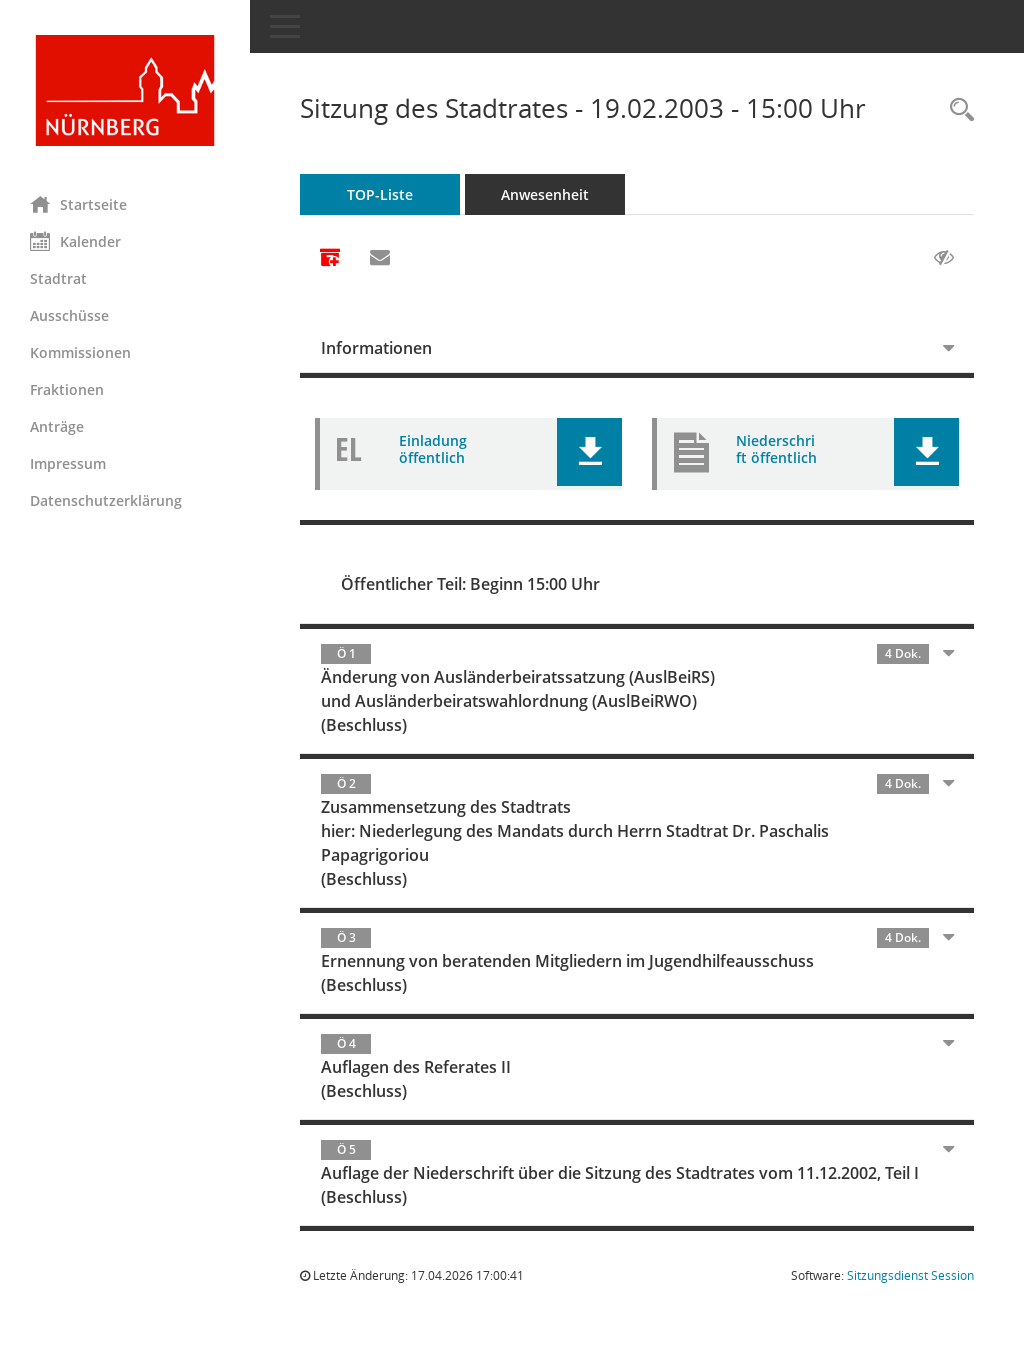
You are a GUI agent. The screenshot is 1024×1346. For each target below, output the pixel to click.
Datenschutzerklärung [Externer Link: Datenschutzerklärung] (106, 500)
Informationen (376, 348)
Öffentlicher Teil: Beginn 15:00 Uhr (470, 584)
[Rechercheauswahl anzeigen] (957, 110)
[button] (589, 452)
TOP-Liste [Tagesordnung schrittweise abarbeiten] (380, 194)
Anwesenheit (545, 194)
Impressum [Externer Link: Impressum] (68, 463)
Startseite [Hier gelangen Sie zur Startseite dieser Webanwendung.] (78, 204)
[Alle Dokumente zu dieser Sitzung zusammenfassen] (330, 259)
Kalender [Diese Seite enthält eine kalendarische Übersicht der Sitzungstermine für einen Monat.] (75, 241)
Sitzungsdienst (910, 1275)
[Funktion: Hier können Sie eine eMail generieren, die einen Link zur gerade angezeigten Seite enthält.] (380, 258)
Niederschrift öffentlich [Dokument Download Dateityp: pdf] (776, 449)
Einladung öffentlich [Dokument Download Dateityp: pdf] (433, 449)
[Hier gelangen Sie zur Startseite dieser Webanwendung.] (125, 90)
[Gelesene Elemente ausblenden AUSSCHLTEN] (944, 258)
